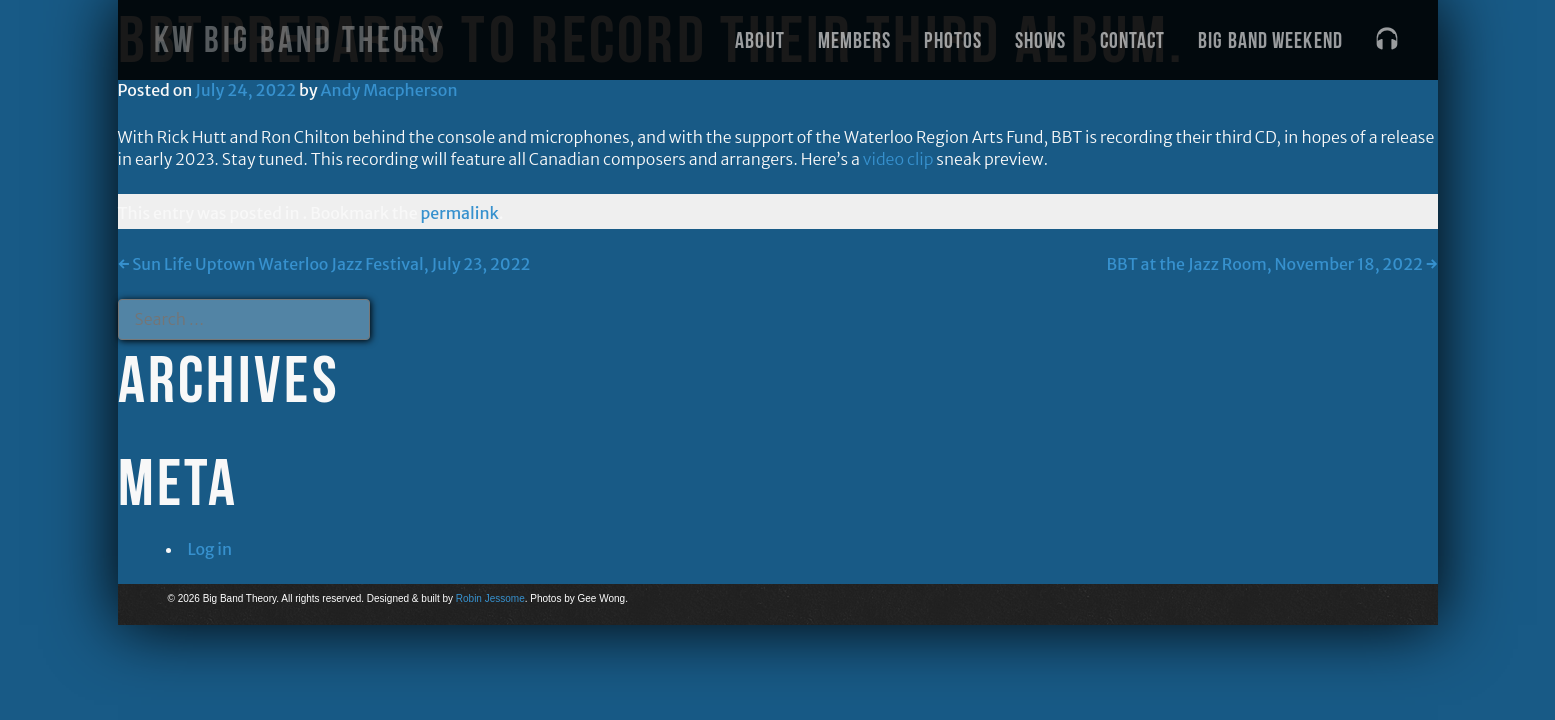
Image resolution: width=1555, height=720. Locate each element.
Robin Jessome (490, 598)
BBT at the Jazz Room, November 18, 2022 (1271, 264)
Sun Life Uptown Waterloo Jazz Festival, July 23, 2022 (324, 264)
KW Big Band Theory (299, 39)
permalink (460, 213)
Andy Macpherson (389, 90)
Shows (1041, 40)
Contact (1133, 40)
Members (855, 40)
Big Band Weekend (1270, 40)
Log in (210, 549)
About (760, 40)
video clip (898, 159)
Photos (953, 40)
